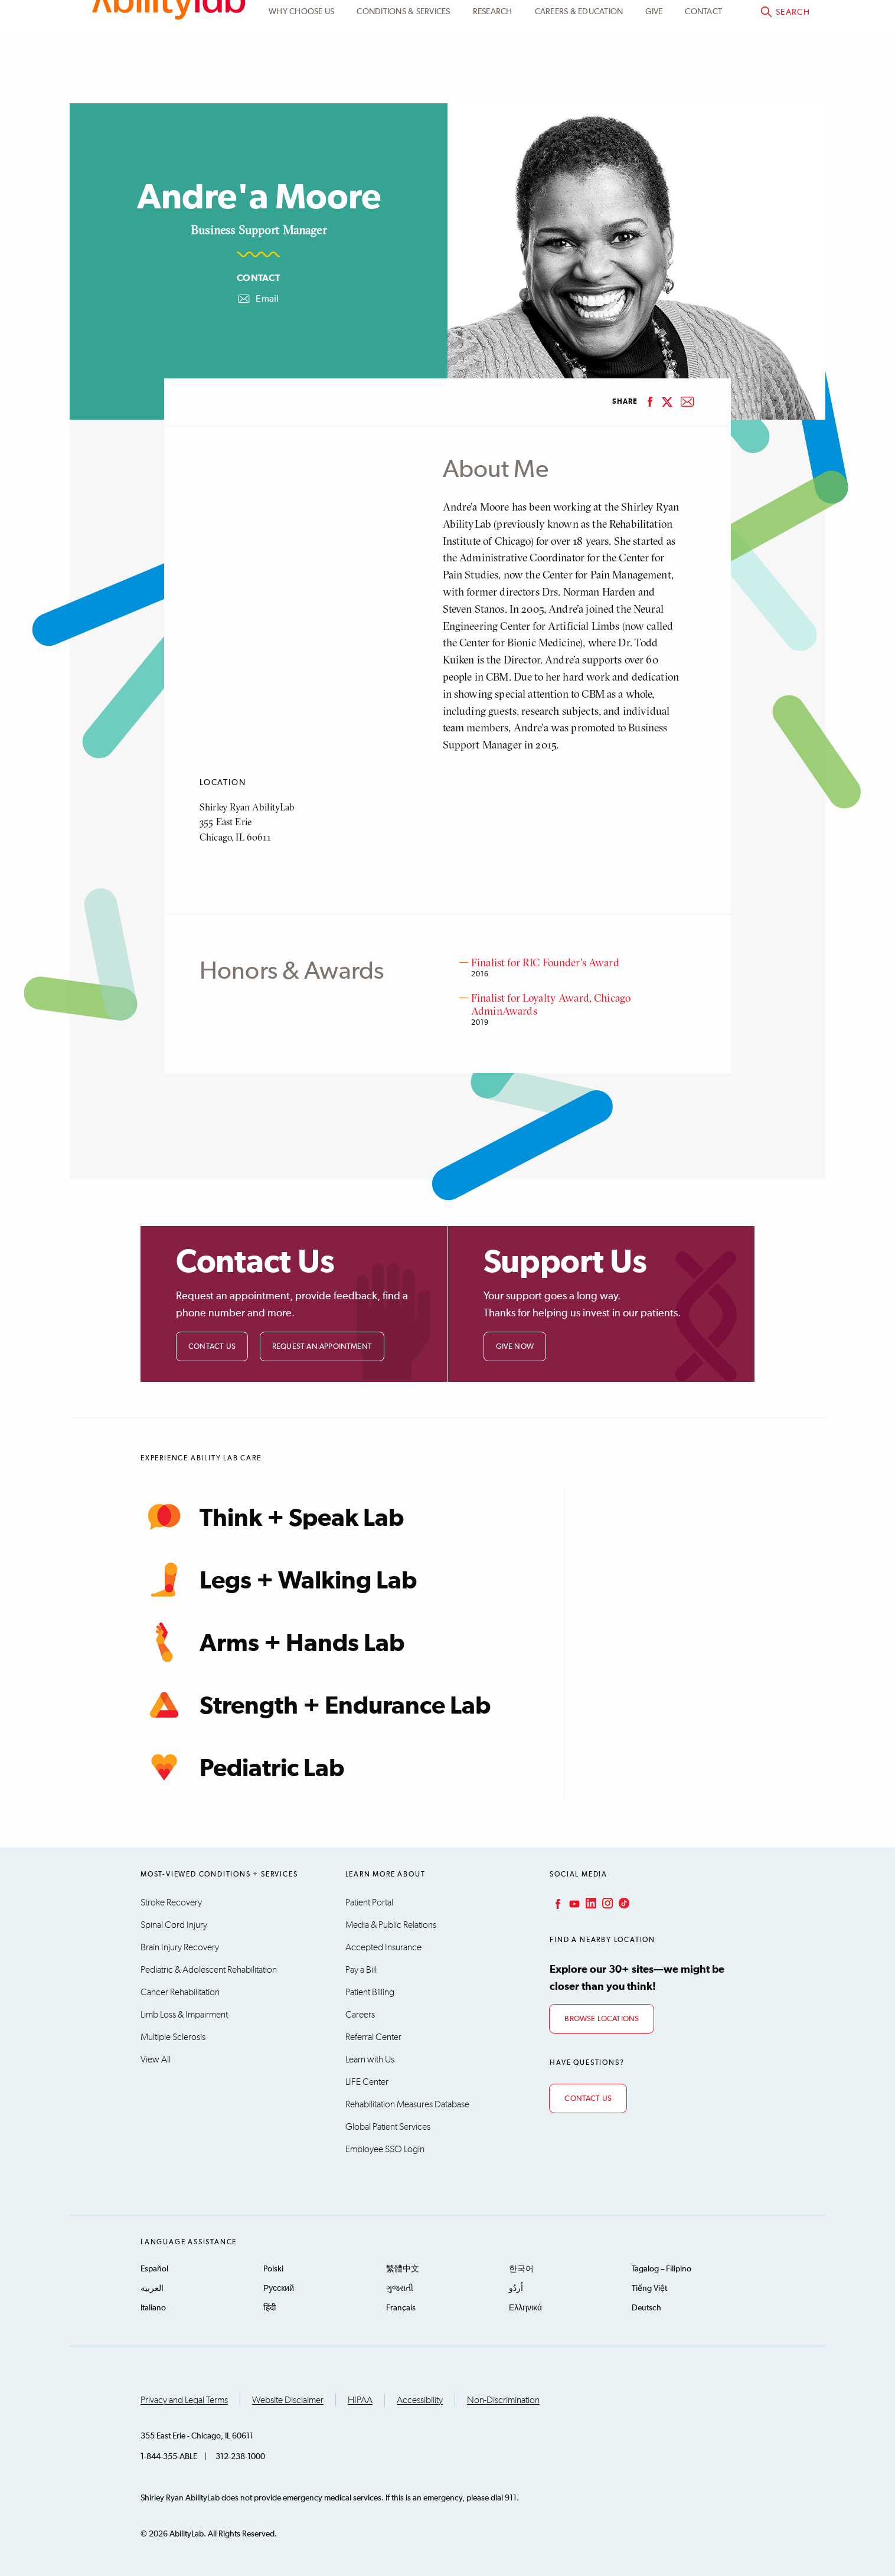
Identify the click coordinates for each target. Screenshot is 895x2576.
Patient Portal (692, 21)
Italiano (153, 2308)
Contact (703, 78)
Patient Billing (369, 1992)
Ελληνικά (525, 2308)
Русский (278, 2288)
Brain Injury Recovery (180, 1947)
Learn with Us (369, 2059)
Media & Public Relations (390, 1925)
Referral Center (373, 2037)
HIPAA (360, 2400)
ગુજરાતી (399, 2288)
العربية (152, 2288)
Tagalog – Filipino (661, 2269)
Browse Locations (601, 2019)
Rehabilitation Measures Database (407, 2104)
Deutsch (646, 2308)
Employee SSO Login (384, 2149)
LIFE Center (366, 2082)
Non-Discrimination (503, 2400)
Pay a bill (778, 21)
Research (492, 78)
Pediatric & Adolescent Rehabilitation (209, 1970)
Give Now (515, 1347)
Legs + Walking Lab (279, 1579)
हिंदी (269, 2308)
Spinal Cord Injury (174, 1925)
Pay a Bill (361, 1970)
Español (154, 2269)
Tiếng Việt (649, 2288)
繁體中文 (402, 2269)
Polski (273, 2269)
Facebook (557, 1903)
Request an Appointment (322, 1347)
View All (156, 2059)
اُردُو (516, 2288)
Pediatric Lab (242, 1767)
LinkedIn (590, 1903)
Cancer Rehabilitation (180, 1992)
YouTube (573, 1903)
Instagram (606, 1903)
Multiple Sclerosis (173, 2037)
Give (653, 78)
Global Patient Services (387, 2127)
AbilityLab (168, 59)
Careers (360, 2014)
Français (401, 2308)
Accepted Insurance (383, 1947)
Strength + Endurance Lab (316, 1704)
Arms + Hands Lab (272, 1642)
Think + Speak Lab (272, 1517)
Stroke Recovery (171, 1902)
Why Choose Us (301, 78)
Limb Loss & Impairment (184, 2014)
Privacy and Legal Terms (184, 2400)
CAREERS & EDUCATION (579, 78)
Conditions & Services (403, 78)
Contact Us (212, 1347)
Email (258, 299)
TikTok (623, 1903)
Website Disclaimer (288, 2400)
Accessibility (420, 2400)
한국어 (521, 2269)
